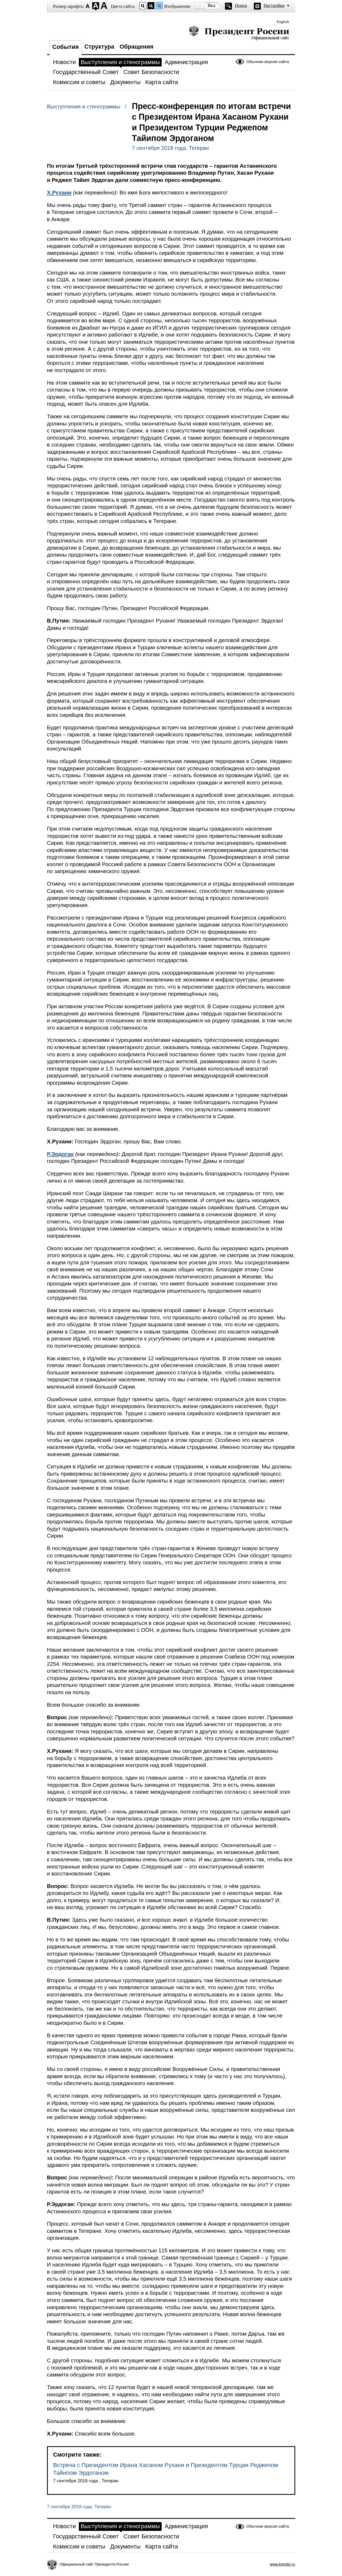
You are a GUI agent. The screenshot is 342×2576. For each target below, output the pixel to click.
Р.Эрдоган (60, 1154)
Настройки (274, 5)
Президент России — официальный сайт (239, 32)
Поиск (241, 5)
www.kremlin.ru (282, 2564)
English (283, 21)
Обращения (137, 46)
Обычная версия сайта (267, 61)
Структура (99, 46)
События (65, 47)
